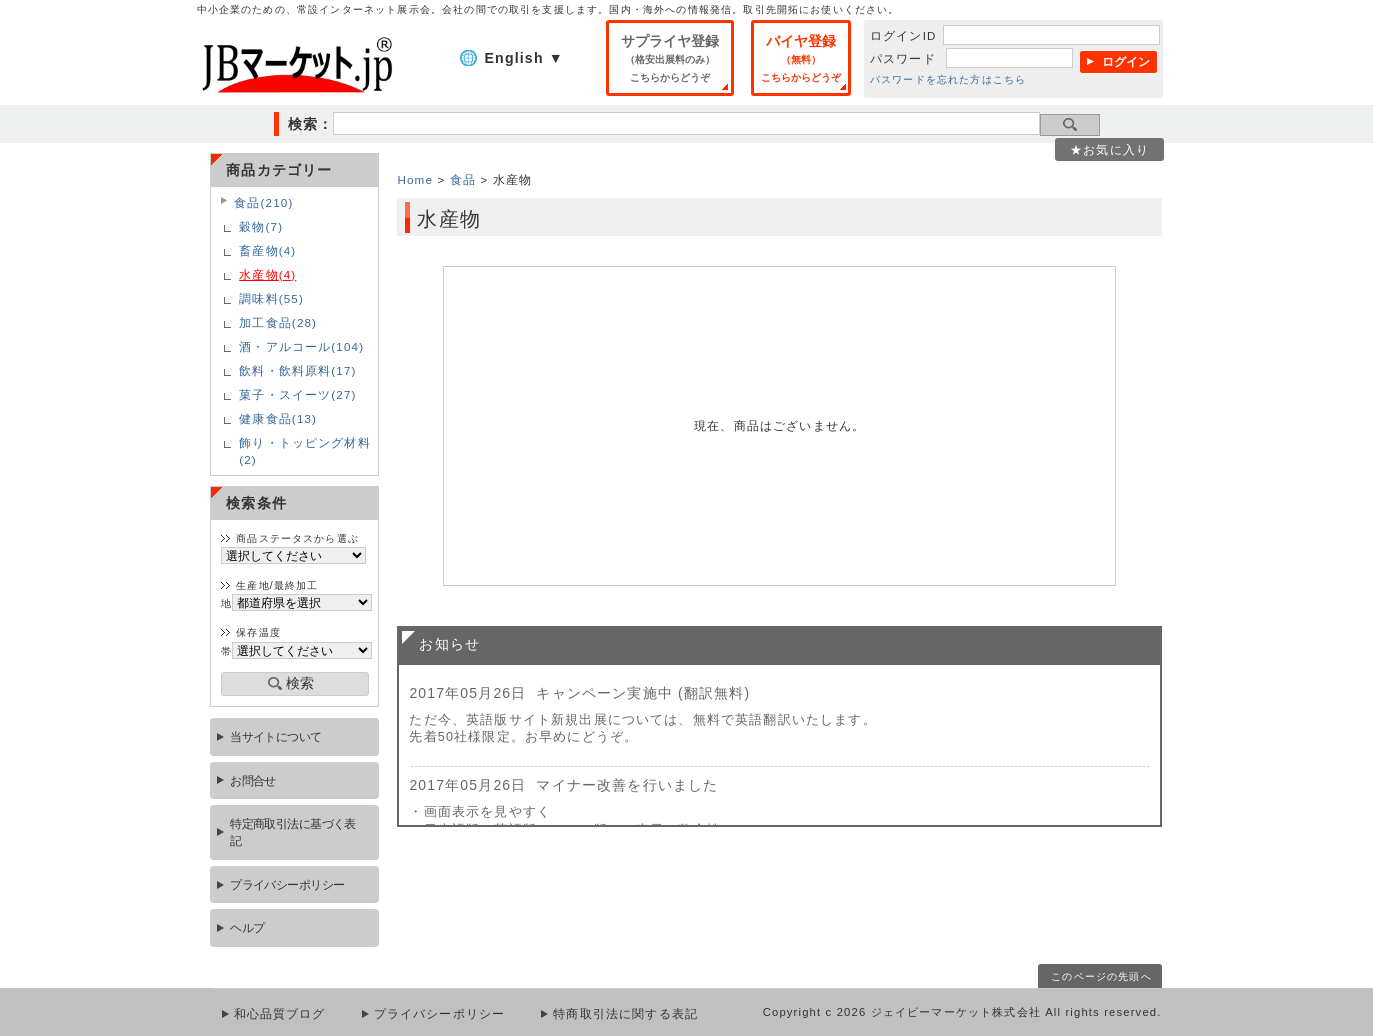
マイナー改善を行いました (627, 785)
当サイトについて (275, 736)
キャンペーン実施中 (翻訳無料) (643, 693)
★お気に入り (1109, 149)
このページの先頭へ (1101, 976)
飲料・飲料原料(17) (297, 370)
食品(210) (263, 202)
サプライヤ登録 (670, 58)
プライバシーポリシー (287, 884)
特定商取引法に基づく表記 (293, 832)
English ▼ (524, 58)
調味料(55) (271, 298)
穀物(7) (261, 226)
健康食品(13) (278, 418)
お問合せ (253, 780)
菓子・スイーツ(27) (297, 394)
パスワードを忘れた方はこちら (948, 79)
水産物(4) (267, 274)
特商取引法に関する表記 (625, 1014)
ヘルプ (247, 927)
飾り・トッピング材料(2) (305, 451)
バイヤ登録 (801, 58)
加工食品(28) (278, 322)
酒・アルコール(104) (301, 346)
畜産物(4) (267, 250)
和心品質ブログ (280, 1014)
